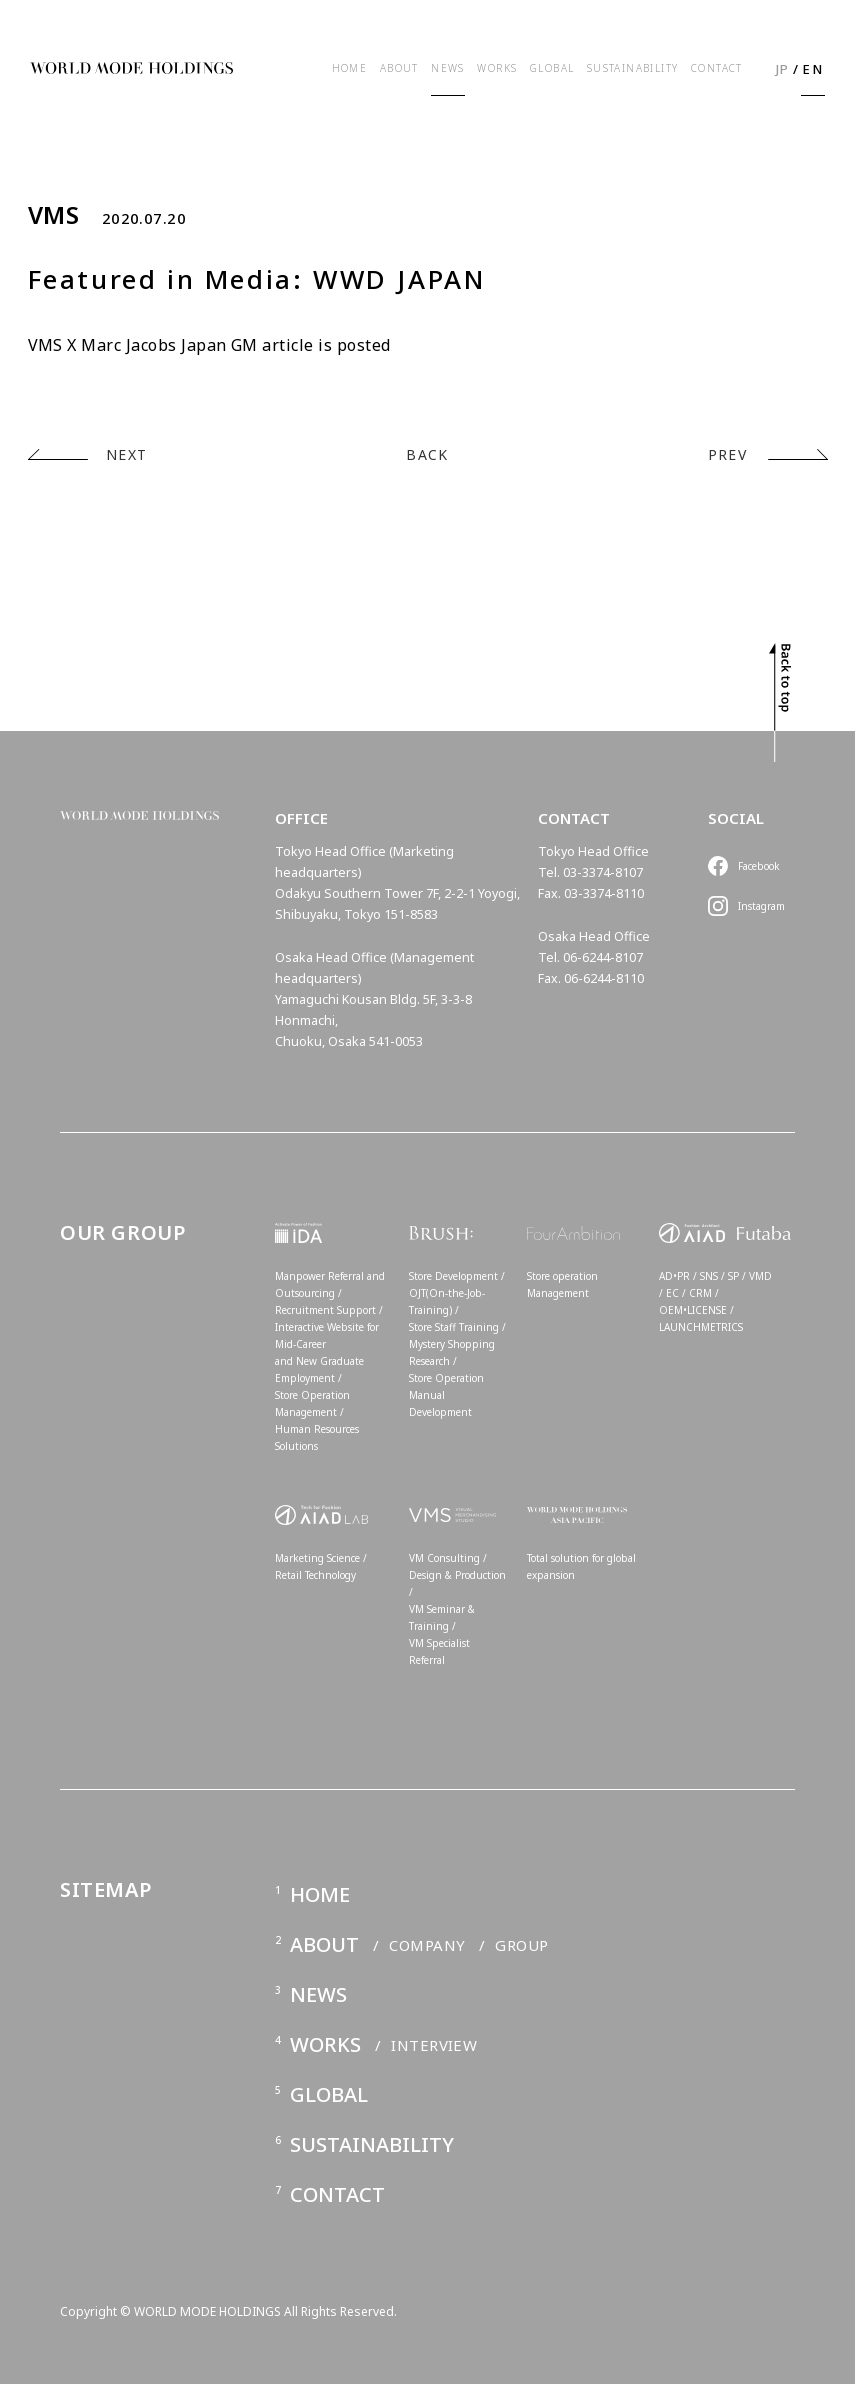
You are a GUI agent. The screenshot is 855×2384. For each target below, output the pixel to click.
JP (783, 69)
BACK (427, 454)
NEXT (127, 454)
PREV (728, 454)
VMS (54, 215)
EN (812, 69)
